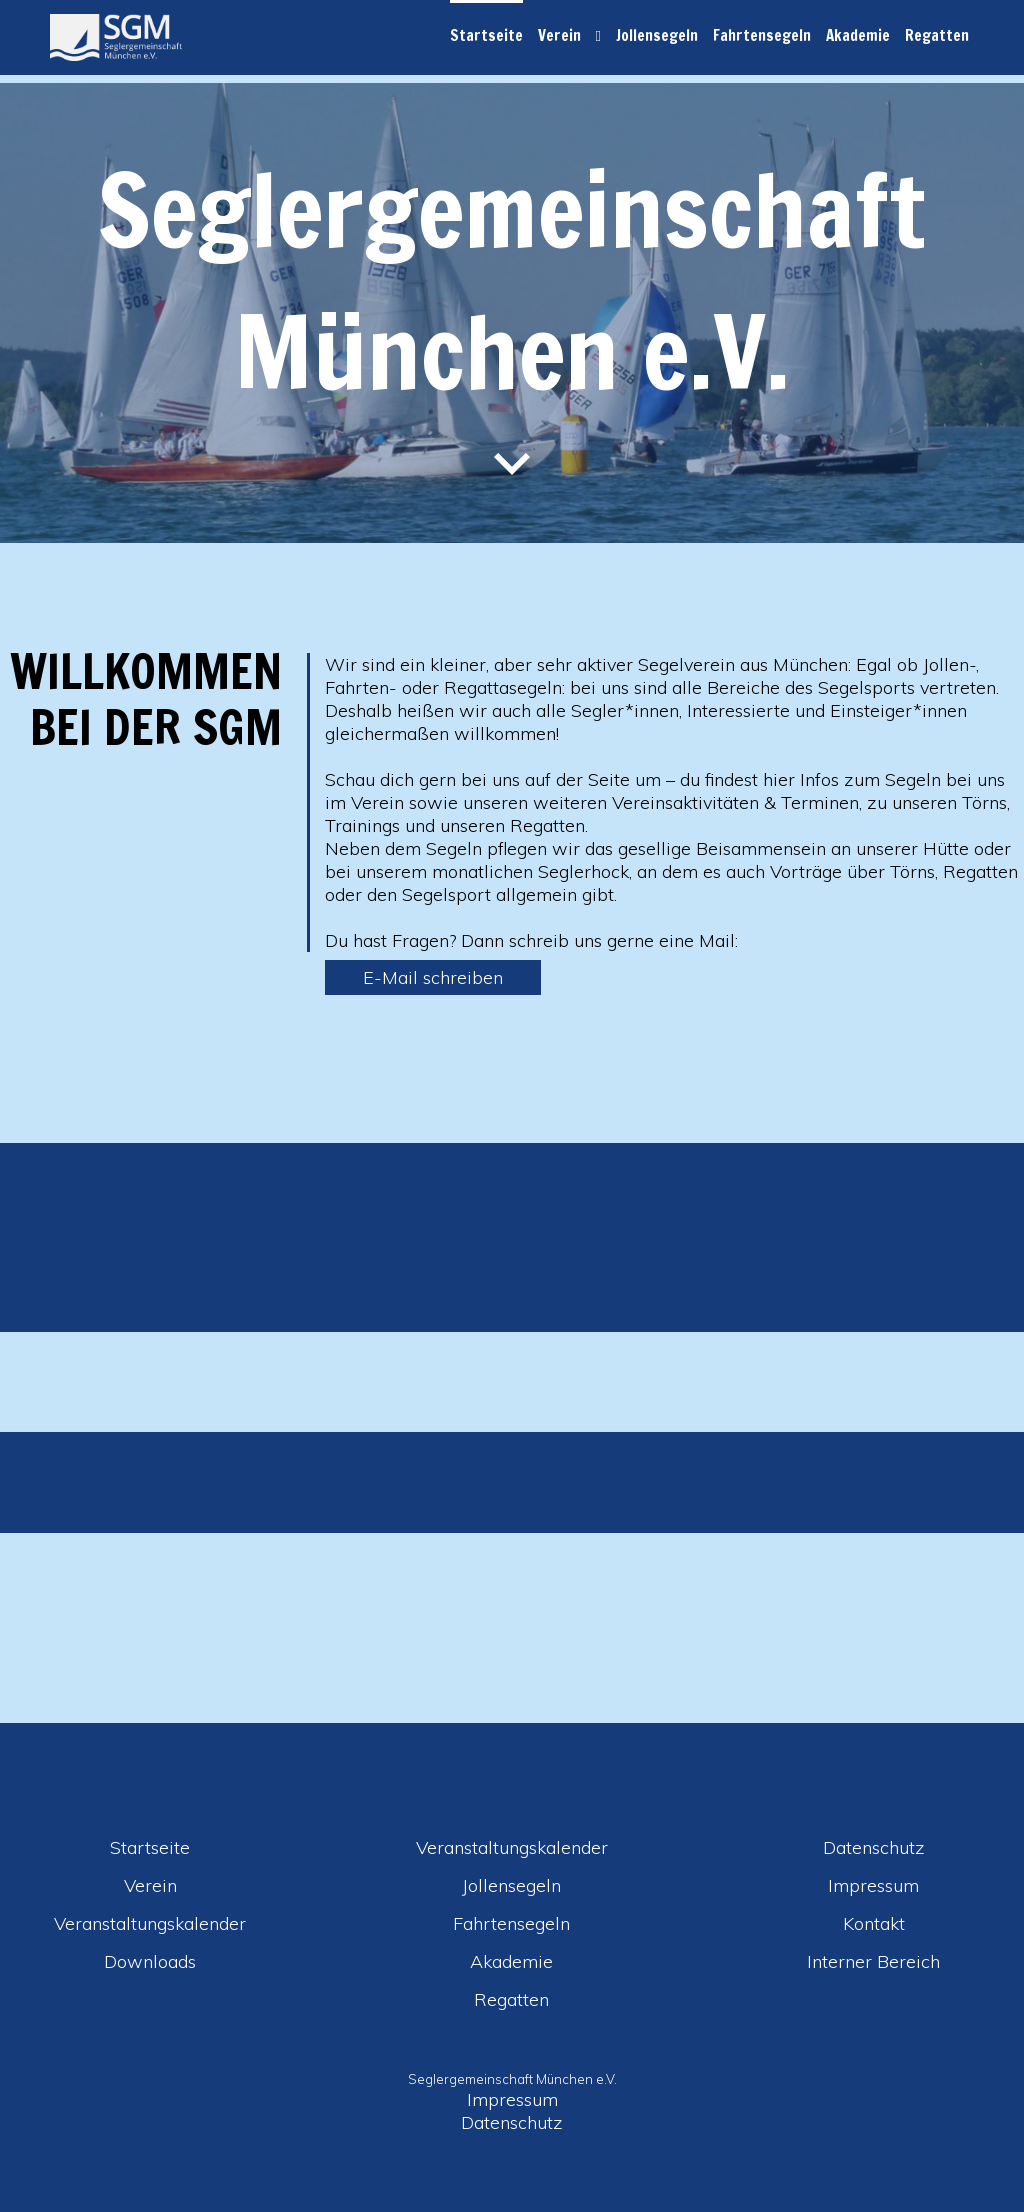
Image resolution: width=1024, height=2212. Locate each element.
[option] (512, 1502)
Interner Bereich (873, 1961)
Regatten (937, 35)
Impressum (873, 1885)
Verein (559, 35)
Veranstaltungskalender (150, 1923)
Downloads (150, 1961)
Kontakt (874, 1923)
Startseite (486, 35)
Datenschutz (874, 1847)
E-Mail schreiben (433, 977)
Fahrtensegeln (762, 35)
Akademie (858, 35)
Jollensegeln (657, 35)
